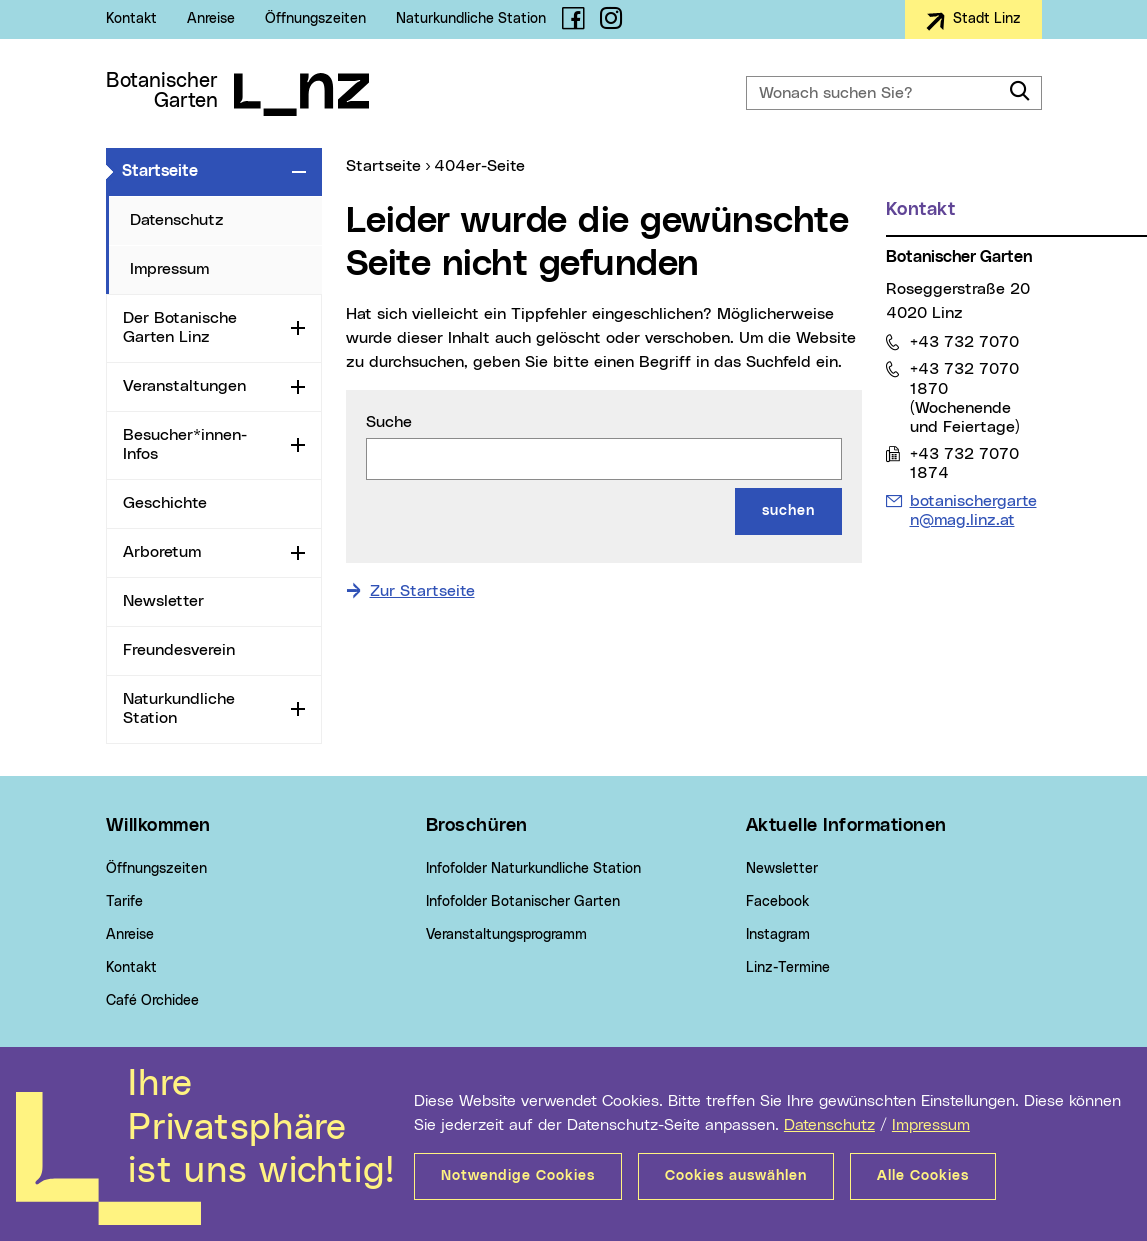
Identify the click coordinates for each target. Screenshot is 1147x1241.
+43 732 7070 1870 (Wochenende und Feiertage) (964, 397)
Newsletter (163, 601)
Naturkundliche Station (471, 19)
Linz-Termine (788, 968)
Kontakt (131, 19)
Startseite (203, 170)
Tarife (124, 902)
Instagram (778, 935)
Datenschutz (829, 1125)
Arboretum (162, 552)
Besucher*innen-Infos (185, 444)
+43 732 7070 (964, 341)
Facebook (777, 902)
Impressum (931, 1125)
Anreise (211, 19)
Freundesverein (179, 650)
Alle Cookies (923, 1176)
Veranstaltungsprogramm (506, 935)
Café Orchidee (152, 1001)
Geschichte (165, 503)
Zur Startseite (422, 591)
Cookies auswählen (736, 1176)
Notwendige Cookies (518, 1176)
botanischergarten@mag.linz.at (973, 510)
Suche (389, 422)
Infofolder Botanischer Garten (523, 902)
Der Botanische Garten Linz (180, 327)
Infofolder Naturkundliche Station (533, 869)
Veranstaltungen (184, 386)
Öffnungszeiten (315, 19)
